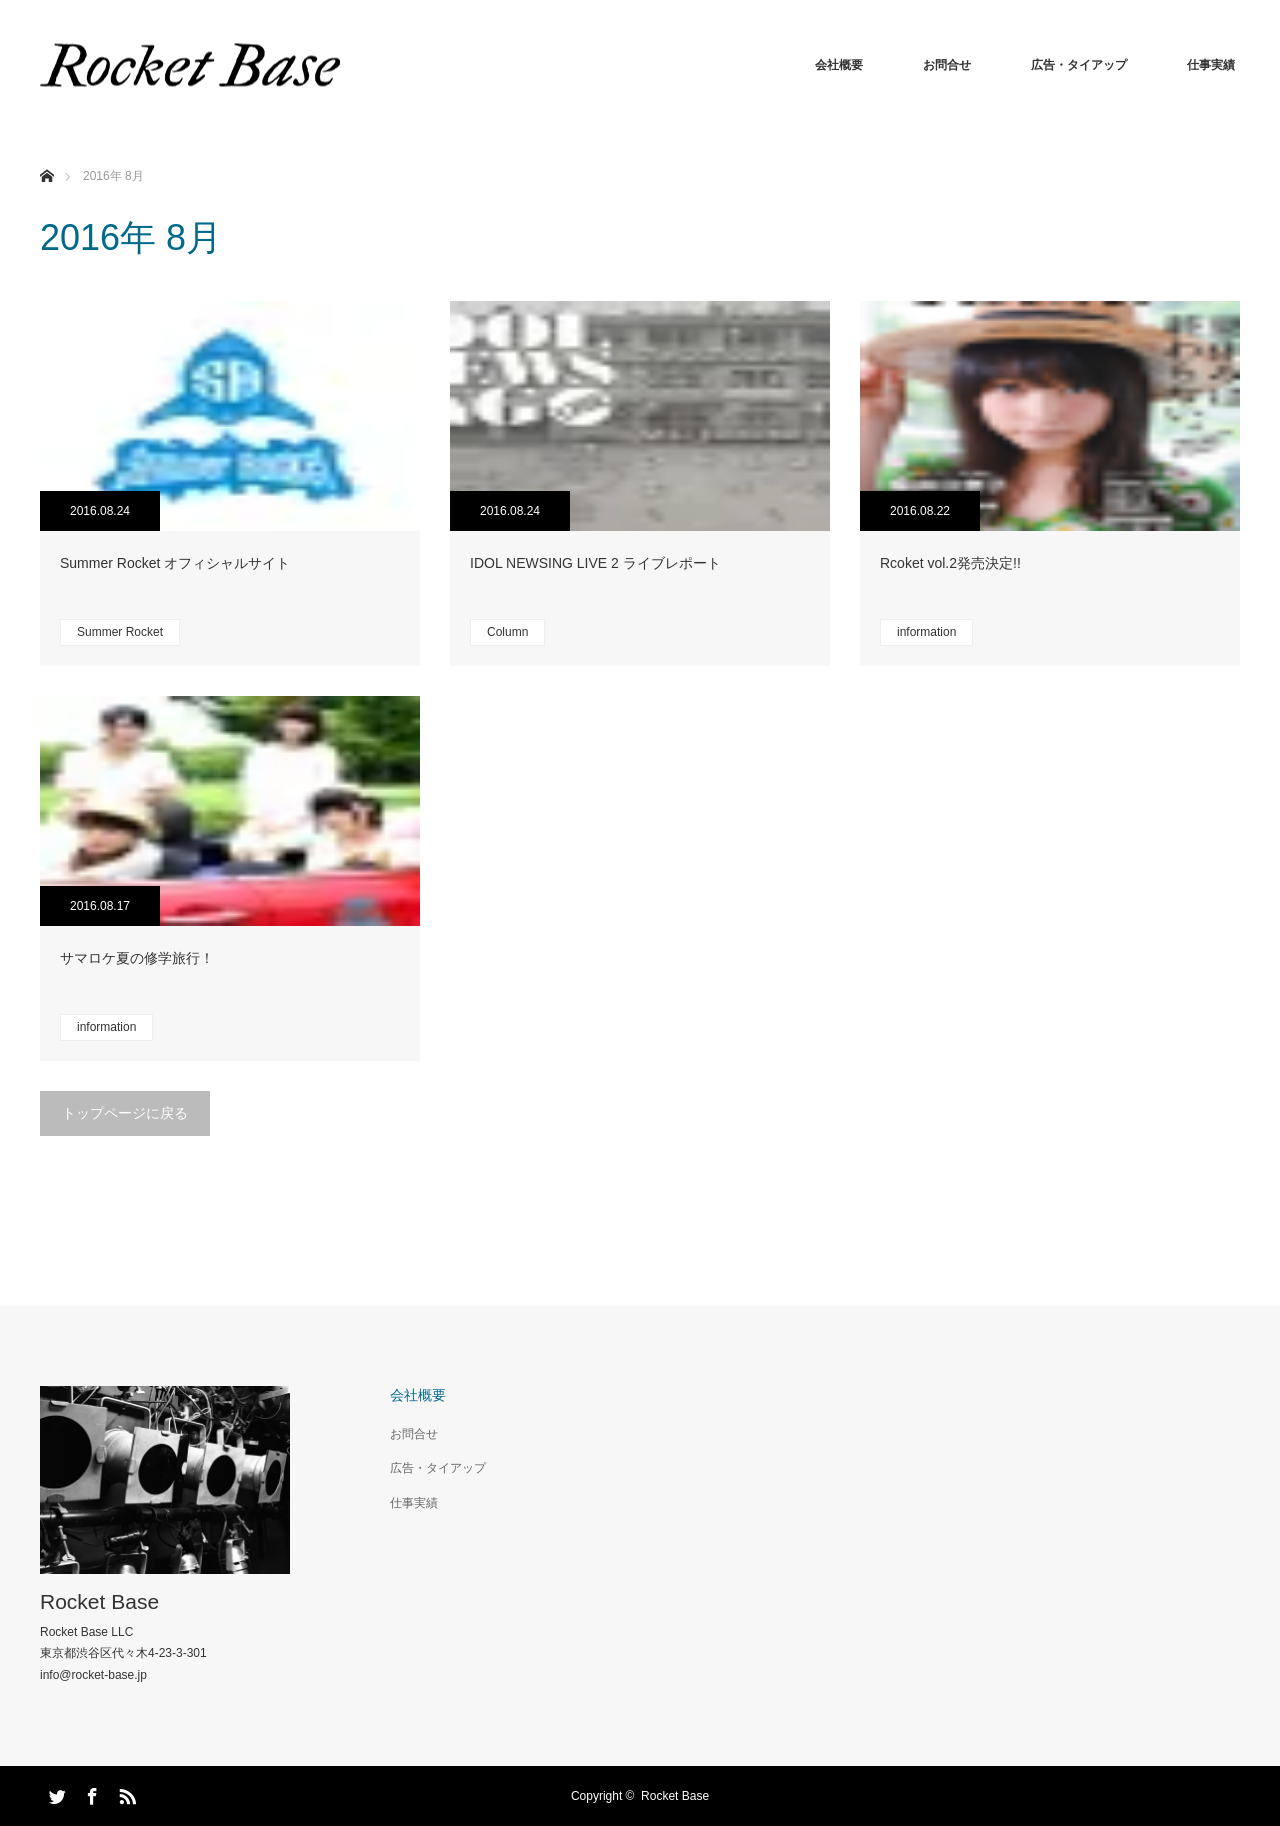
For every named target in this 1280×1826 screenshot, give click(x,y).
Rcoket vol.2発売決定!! (950, 563)
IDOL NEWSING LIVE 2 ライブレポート (595, 563)
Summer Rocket (120, 632)
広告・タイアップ (1079, 65)
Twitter (55, 1793)
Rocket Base (99, 1601)
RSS (125, 1793)
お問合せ (947, 65)
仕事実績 (1211, 65)
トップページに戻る (125, 1113)
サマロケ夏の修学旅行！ (137, 958)
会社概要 (839, 65)
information (926, 632)
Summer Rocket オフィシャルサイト (175, 563)
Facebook (90, 1793)
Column (507, 632)
